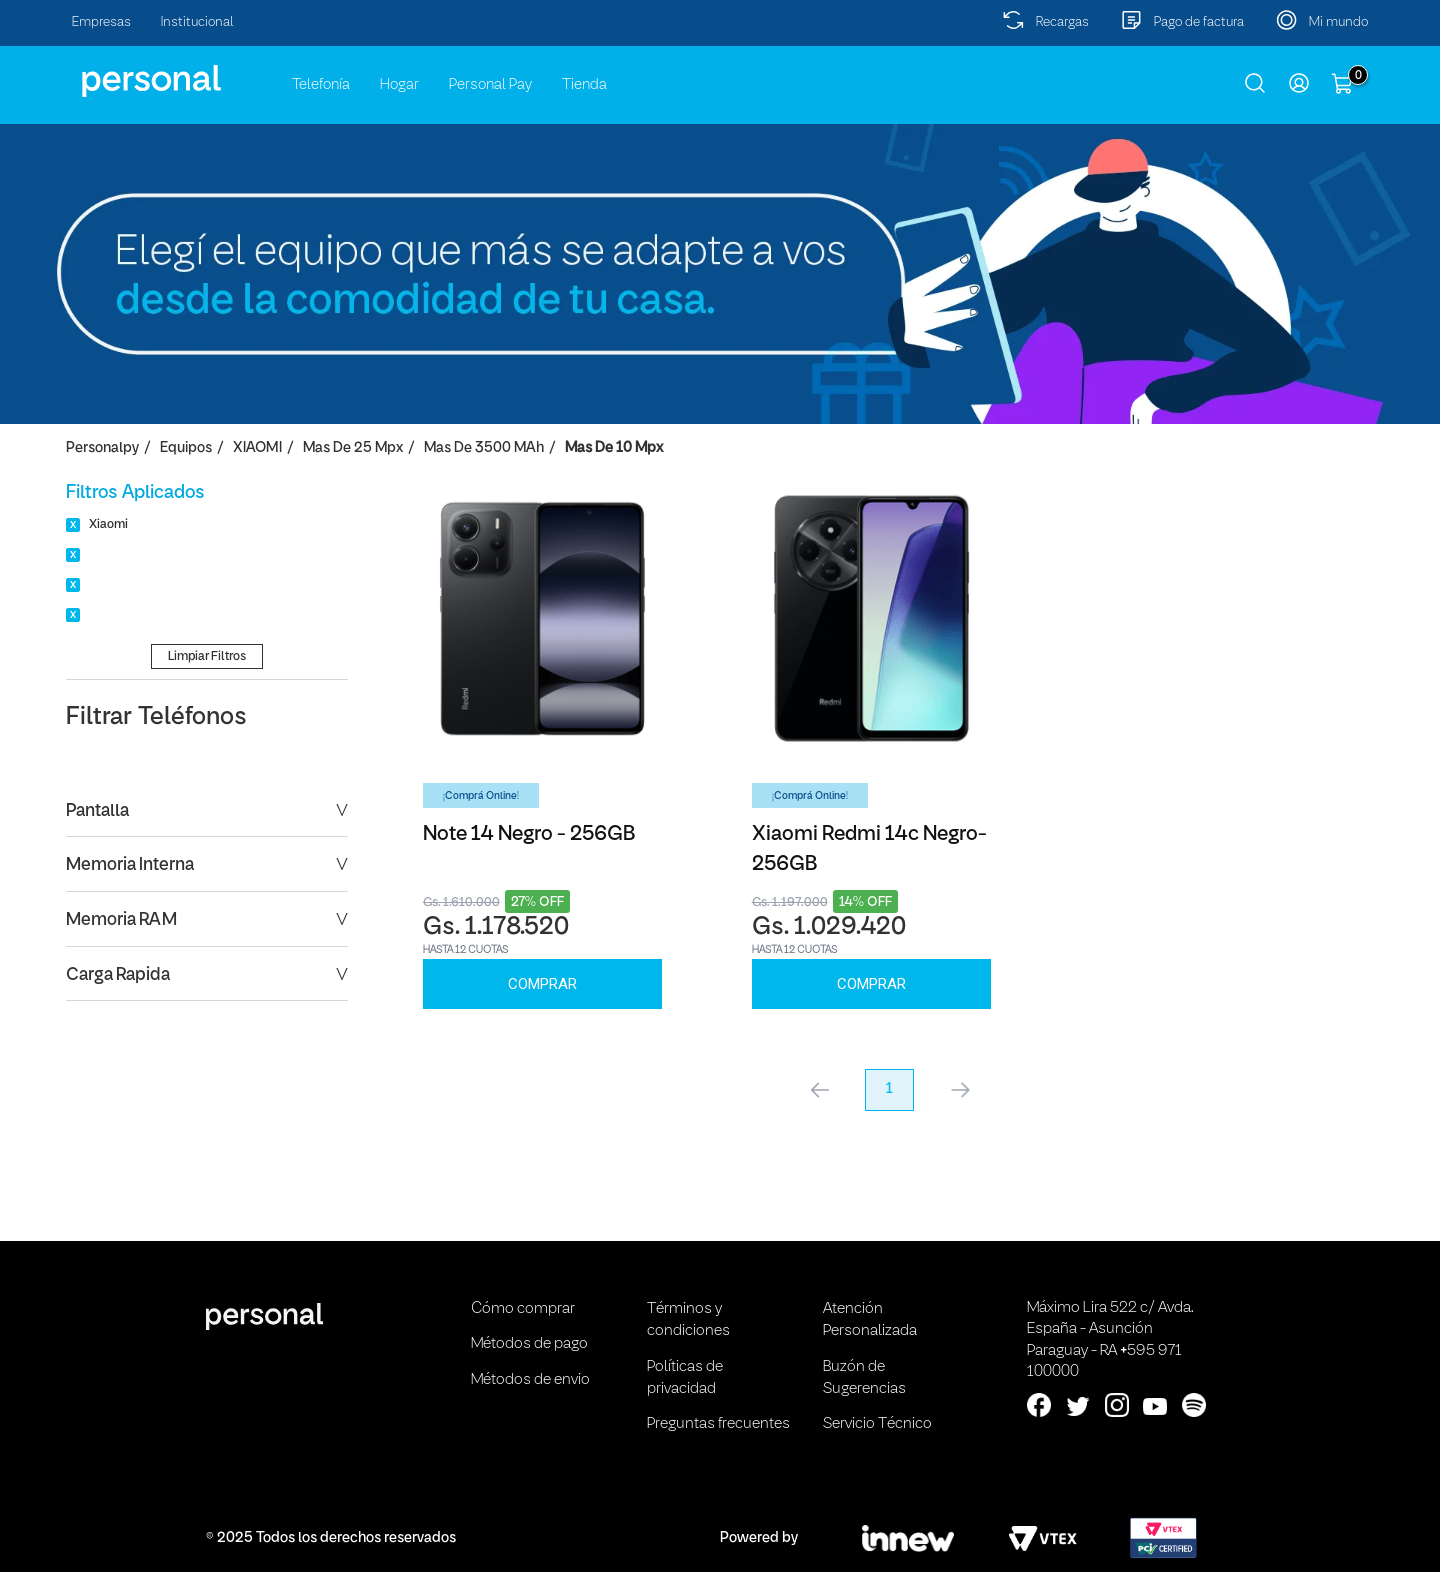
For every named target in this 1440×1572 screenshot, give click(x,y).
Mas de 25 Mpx (353, 448)
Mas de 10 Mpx (614, 448)
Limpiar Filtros (207, 656)
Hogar (399, 85)
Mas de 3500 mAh (484, 448)
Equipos (186, 448)
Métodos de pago (529, 1344)
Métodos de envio (530, 1380)
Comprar (542, 984)
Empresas (101, 22)
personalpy (102, 448)
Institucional (197, 22)
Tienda (584, 85)
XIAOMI (257, 448)
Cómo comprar (523, 1309)
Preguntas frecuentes (718, 1424)
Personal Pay (490, 85)
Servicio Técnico (877, 1424)
